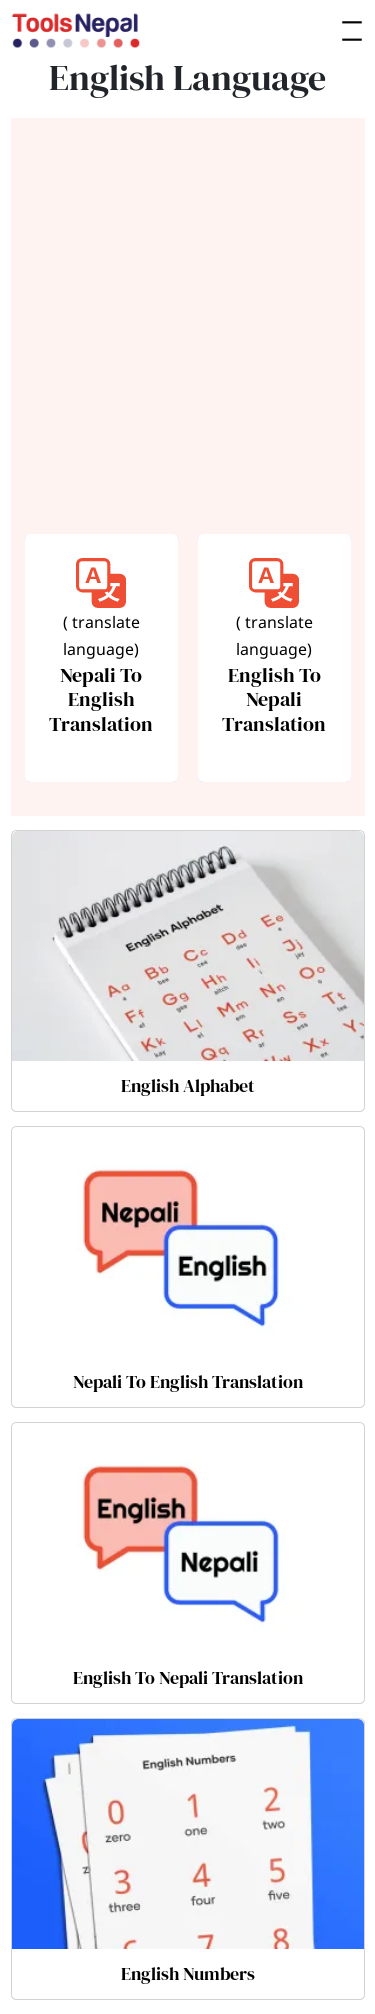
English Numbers (188, 1973)
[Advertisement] (187, 329)
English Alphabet (188, 1085)
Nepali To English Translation (188, 1381)
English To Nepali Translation (188, 1677)
